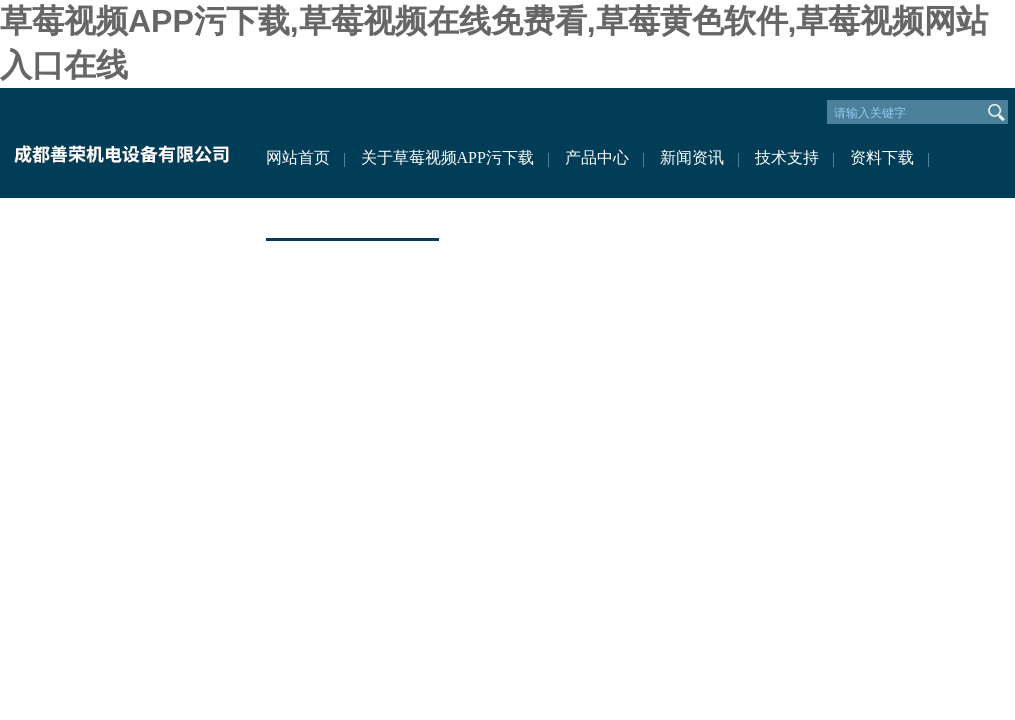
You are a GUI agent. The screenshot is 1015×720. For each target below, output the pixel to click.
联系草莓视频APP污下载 (352, 217)
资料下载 (882, 157)
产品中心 (597, 157)
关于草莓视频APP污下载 (447, 157)
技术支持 (787, 157)
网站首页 (298, 157)
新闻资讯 (692, 157)
